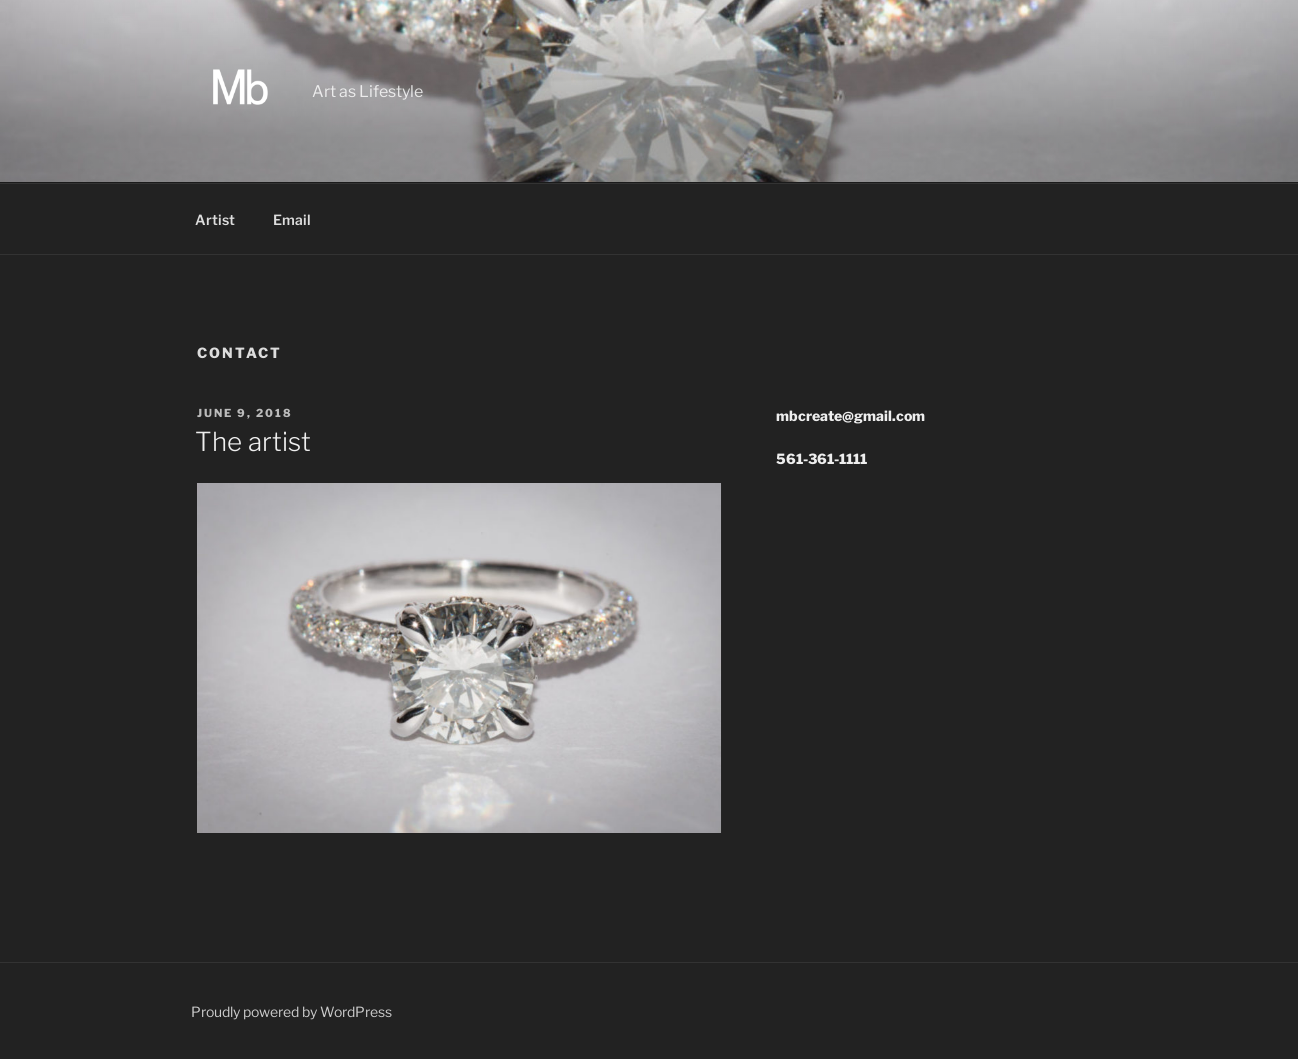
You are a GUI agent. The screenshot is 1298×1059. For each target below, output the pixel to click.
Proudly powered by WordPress (291, 1011)
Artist (215, 219)
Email (292, 219)
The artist (253, 441)
